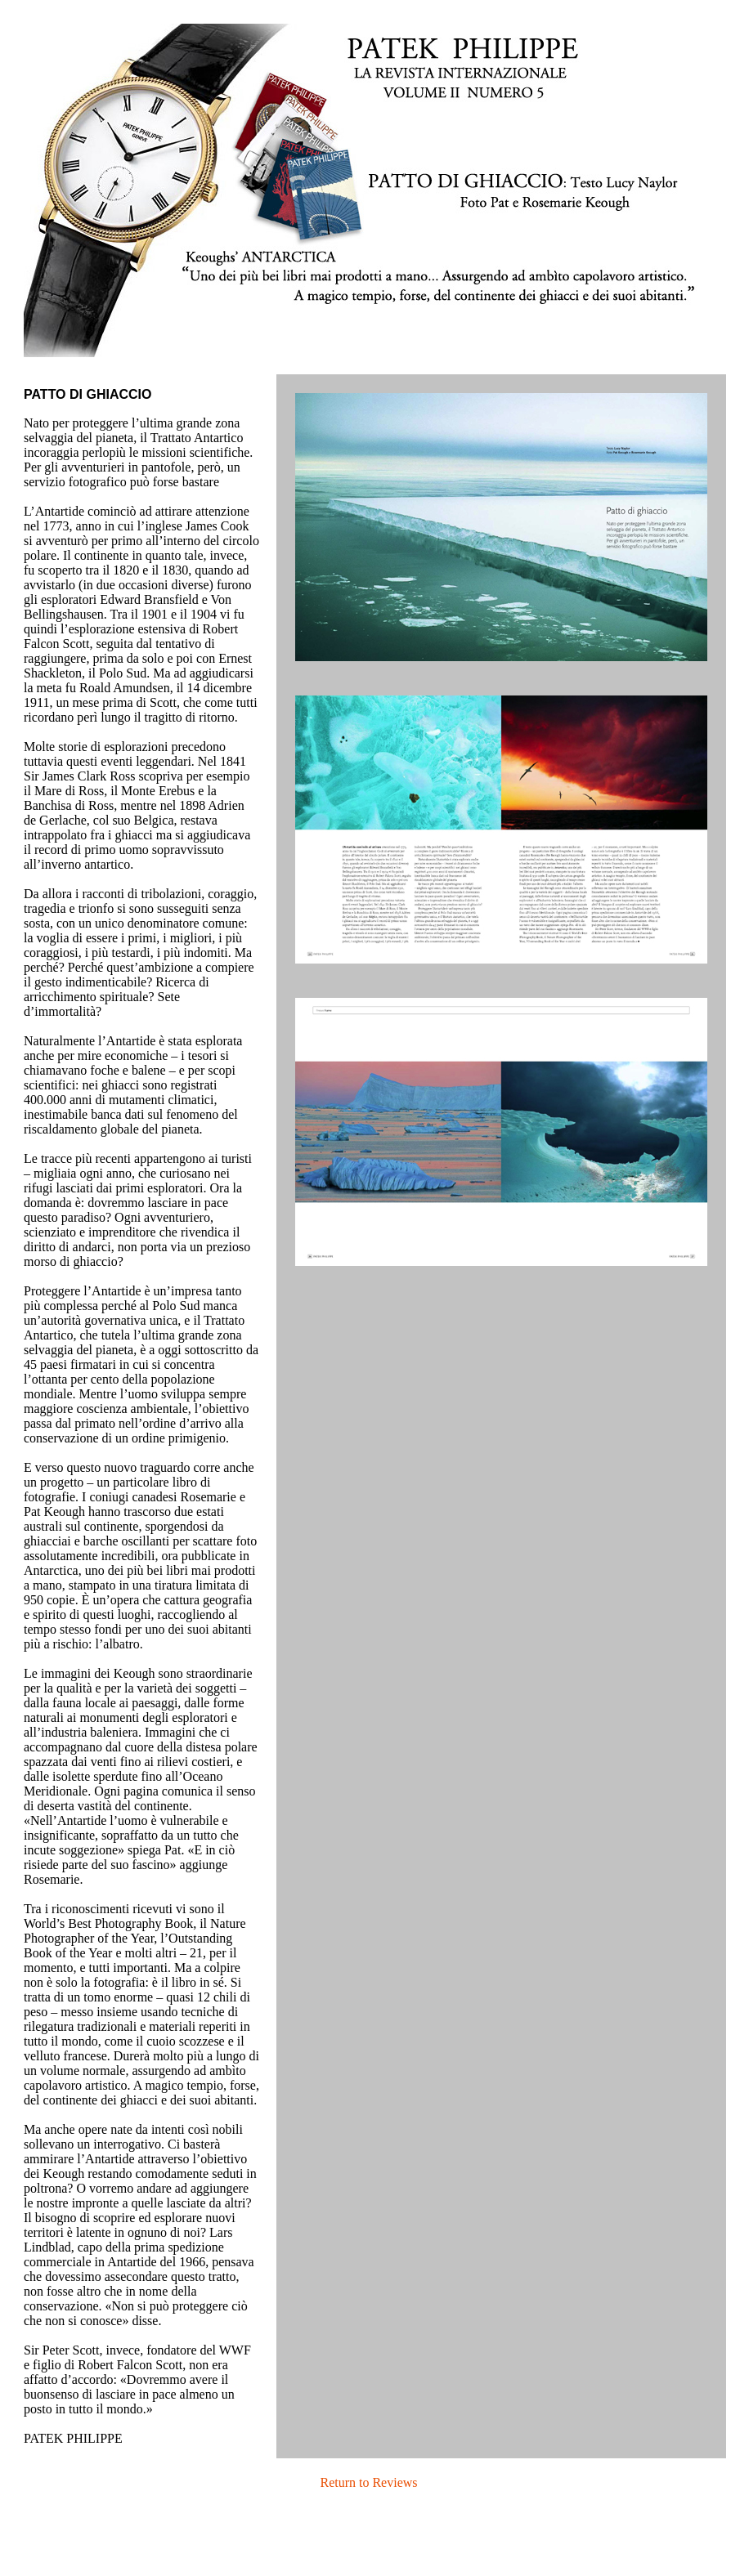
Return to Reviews (368, 2482)
